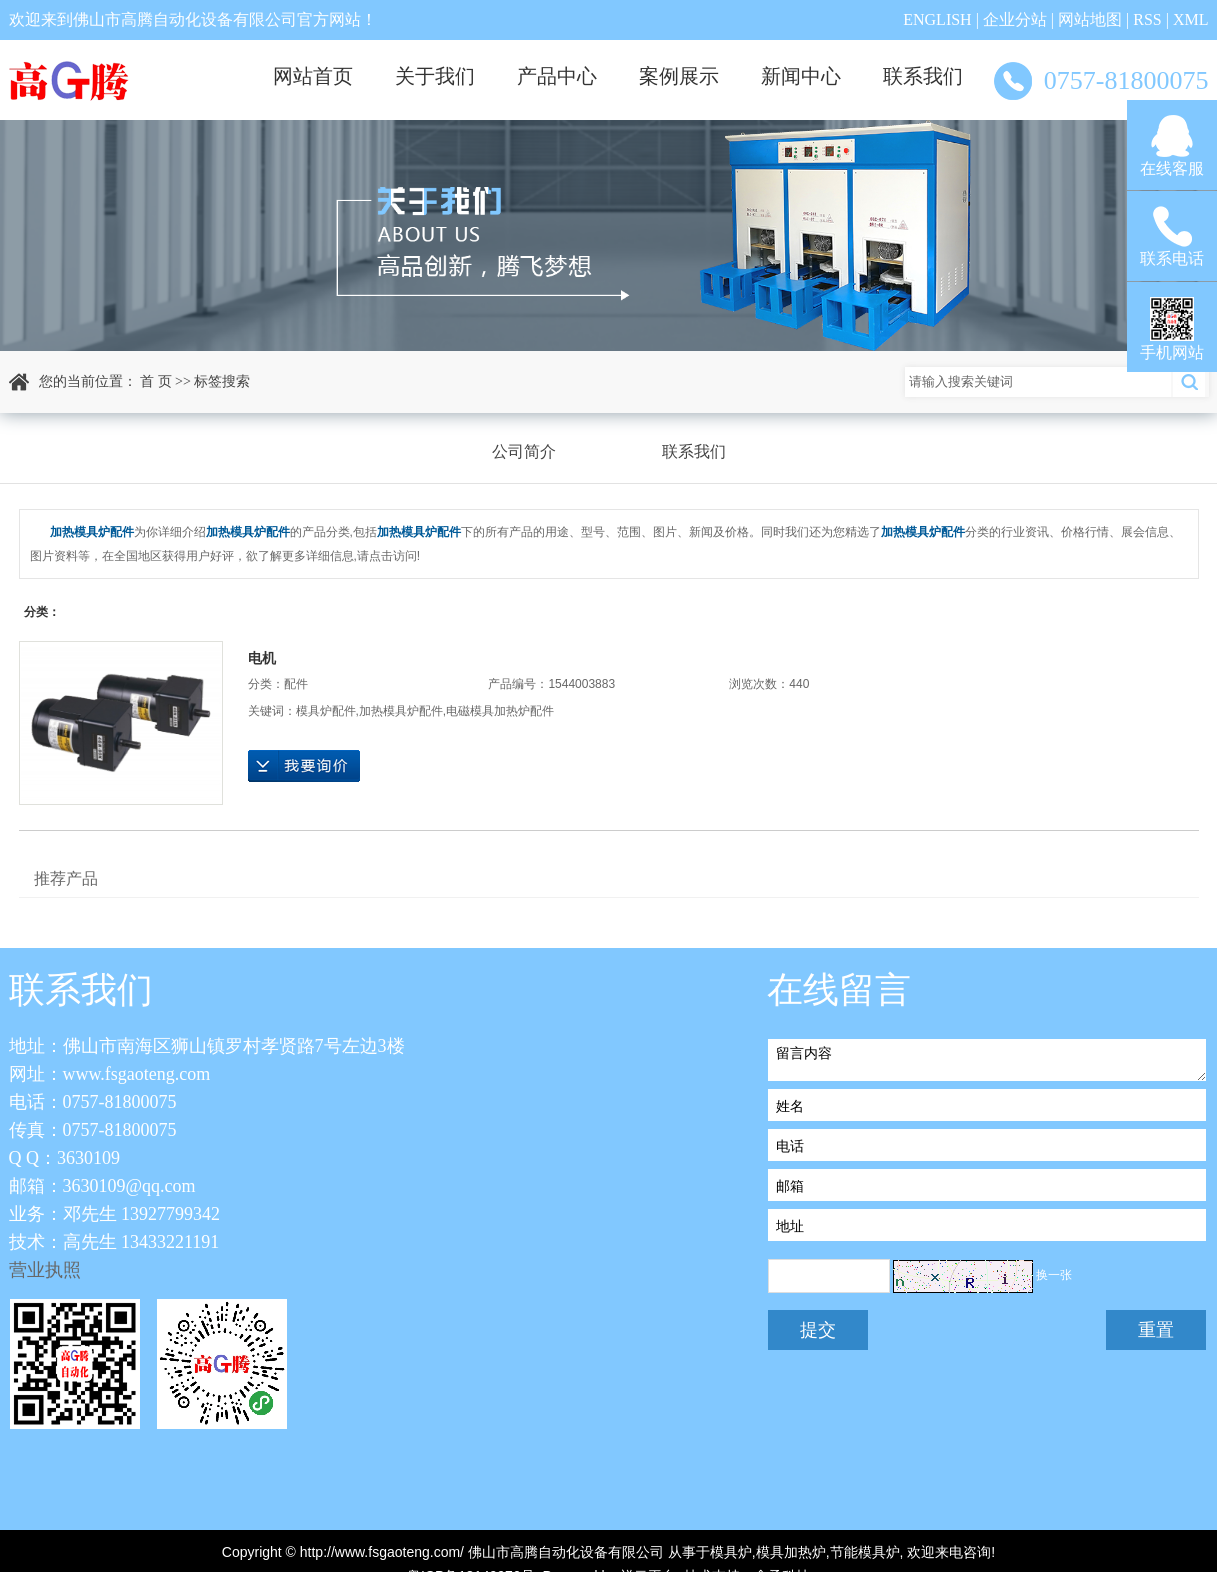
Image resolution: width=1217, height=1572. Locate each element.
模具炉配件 (326, 711)
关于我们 (435, 76)
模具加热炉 (791, 1552)
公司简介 (524, 451)
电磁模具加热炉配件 (500, 711)
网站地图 (1090, 19)
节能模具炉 (865, 1552)
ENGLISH (937, 19)
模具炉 (731, 1552)
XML (1191, 19)
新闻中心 (801, 76)
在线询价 (304, 766)
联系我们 (923, 76)
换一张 (1054, 1276)
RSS (1147, 19)
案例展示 (679, 76)
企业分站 (1015, 19)
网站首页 (313, 76)
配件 (296, 684)
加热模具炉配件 (401, 711)
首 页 (156, 381)
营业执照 (45, 1270)
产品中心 (557, 76)
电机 (262, 658)
